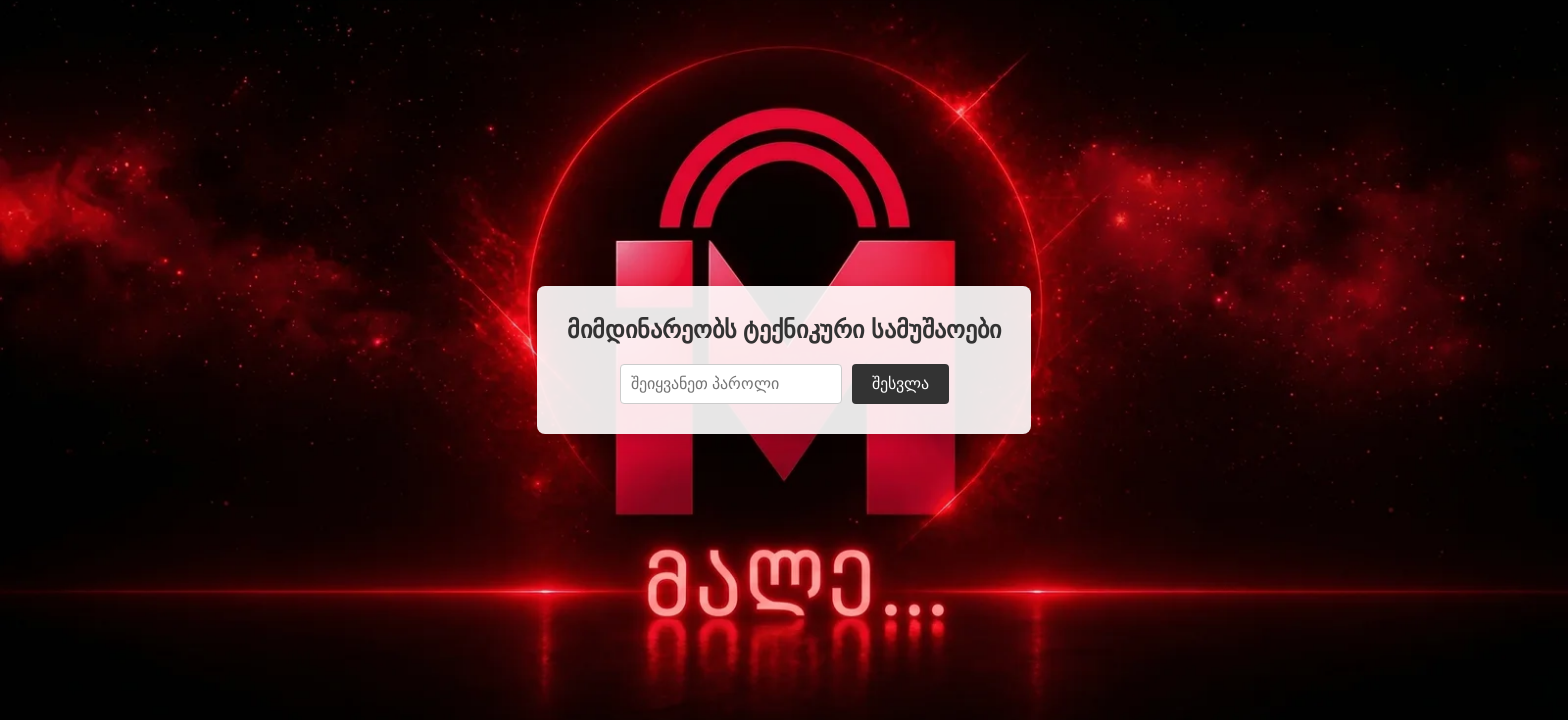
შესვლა (900, 383)
